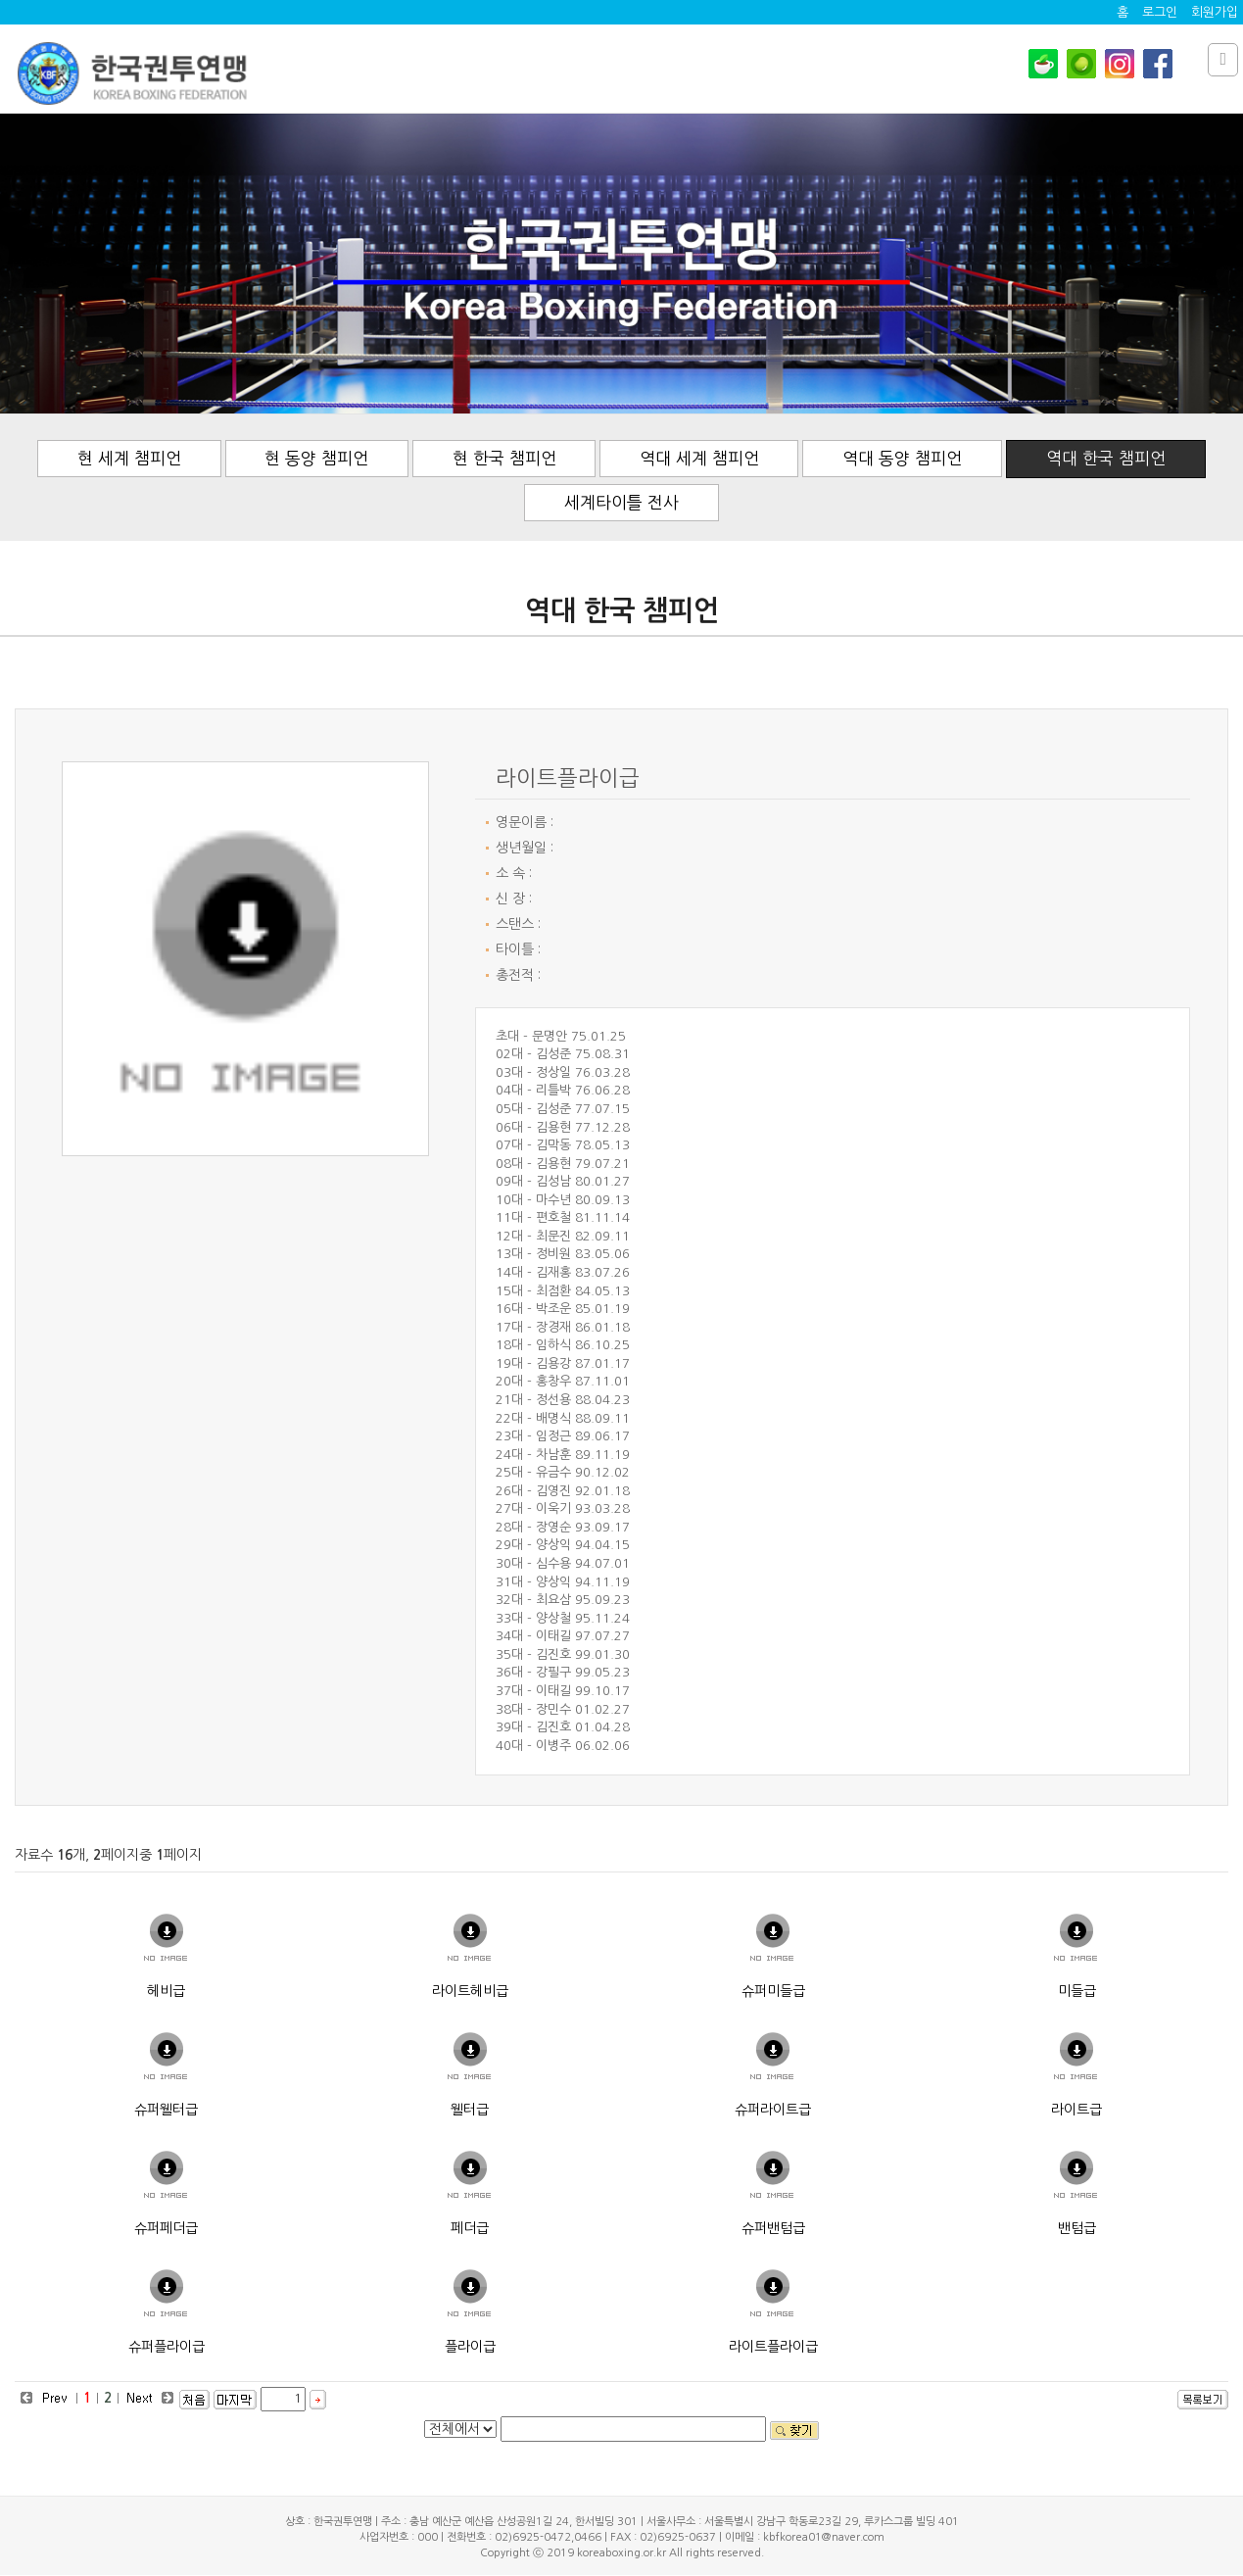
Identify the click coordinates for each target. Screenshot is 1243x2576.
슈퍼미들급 (773, 1991)
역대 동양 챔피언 (904, 458)
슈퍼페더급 (166, 2228)
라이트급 (1076, 2109)
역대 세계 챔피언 (700, 458)
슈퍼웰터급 (166, 2109)
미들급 (1077, 1991)
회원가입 (1214, 12)
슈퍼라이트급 (773, 2109)
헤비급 (166, 1991)
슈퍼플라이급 (166, 2347)
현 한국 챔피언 (504, 458)
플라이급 (470, 2347)
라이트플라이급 (773, 2347)
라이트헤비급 (470, 1991)
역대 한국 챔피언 (1108, 458)
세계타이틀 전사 (621, 502)
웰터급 (470, 2109)
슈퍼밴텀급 (773, 2228)
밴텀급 (1077, 2228)
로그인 (1159, 12)
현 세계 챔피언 (128, 458)
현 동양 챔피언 (316, 458)
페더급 (470, 2228)
